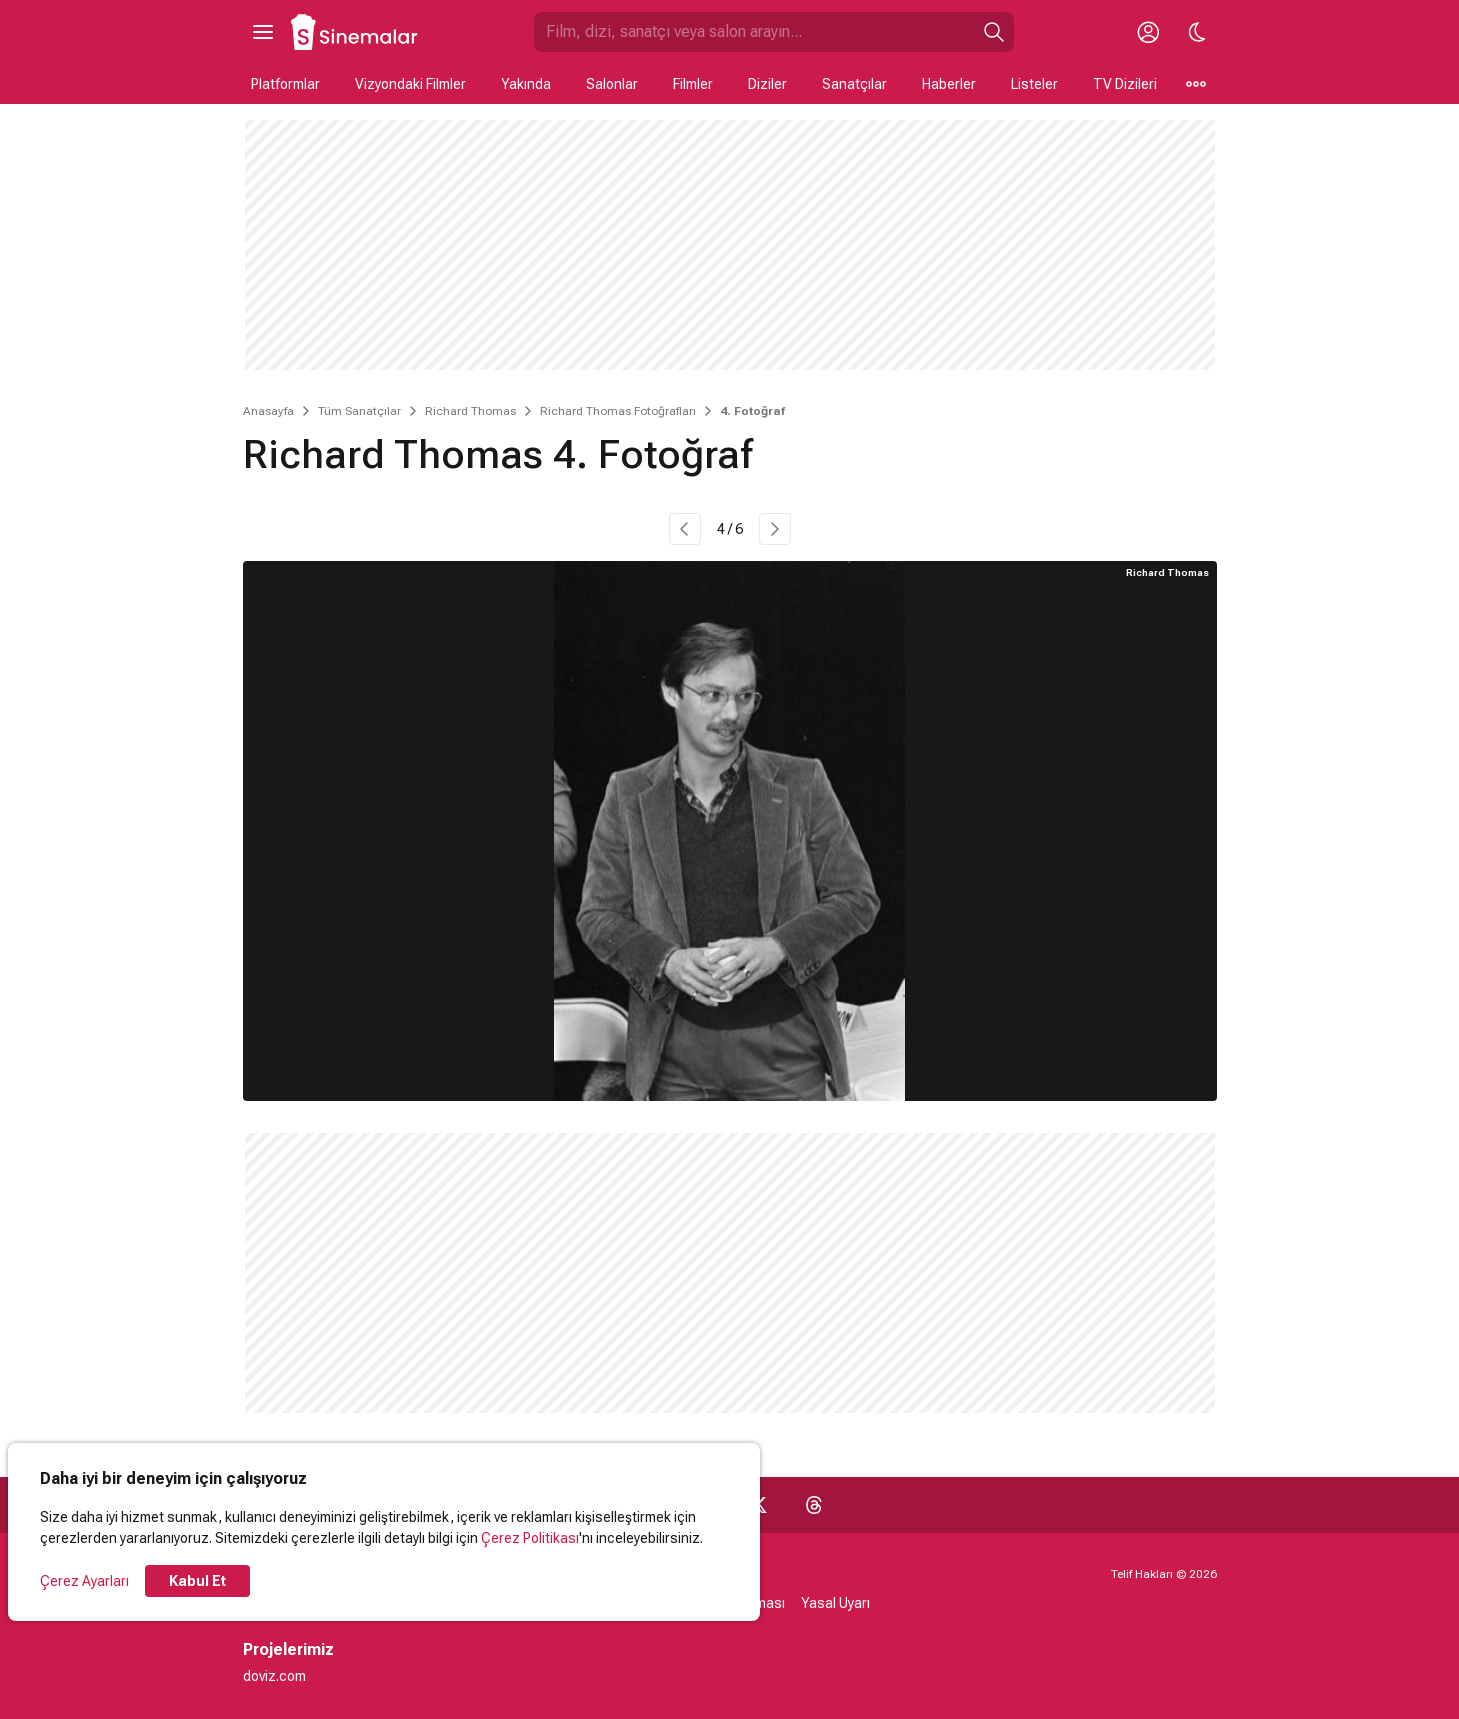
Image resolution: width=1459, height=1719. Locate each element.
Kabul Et (197, 1581)
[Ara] (994, 32)
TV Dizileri (1125, 84)
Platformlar (285, 84)
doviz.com (274, 1676)
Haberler (949, 84)
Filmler (693, 84)
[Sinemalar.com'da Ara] (754, 32)
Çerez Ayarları (84, 1581)
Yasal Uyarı (835, 1603)
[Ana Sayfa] (355, 32)
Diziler (767, 84)
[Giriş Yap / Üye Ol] (1149, 32)
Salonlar (612, 84)
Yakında (526, 84)
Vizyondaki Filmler (410, 84)
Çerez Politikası (530, 1538)
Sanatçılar (854, 84)
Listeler (1034, 84)
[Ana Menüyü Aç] (263, 32)
